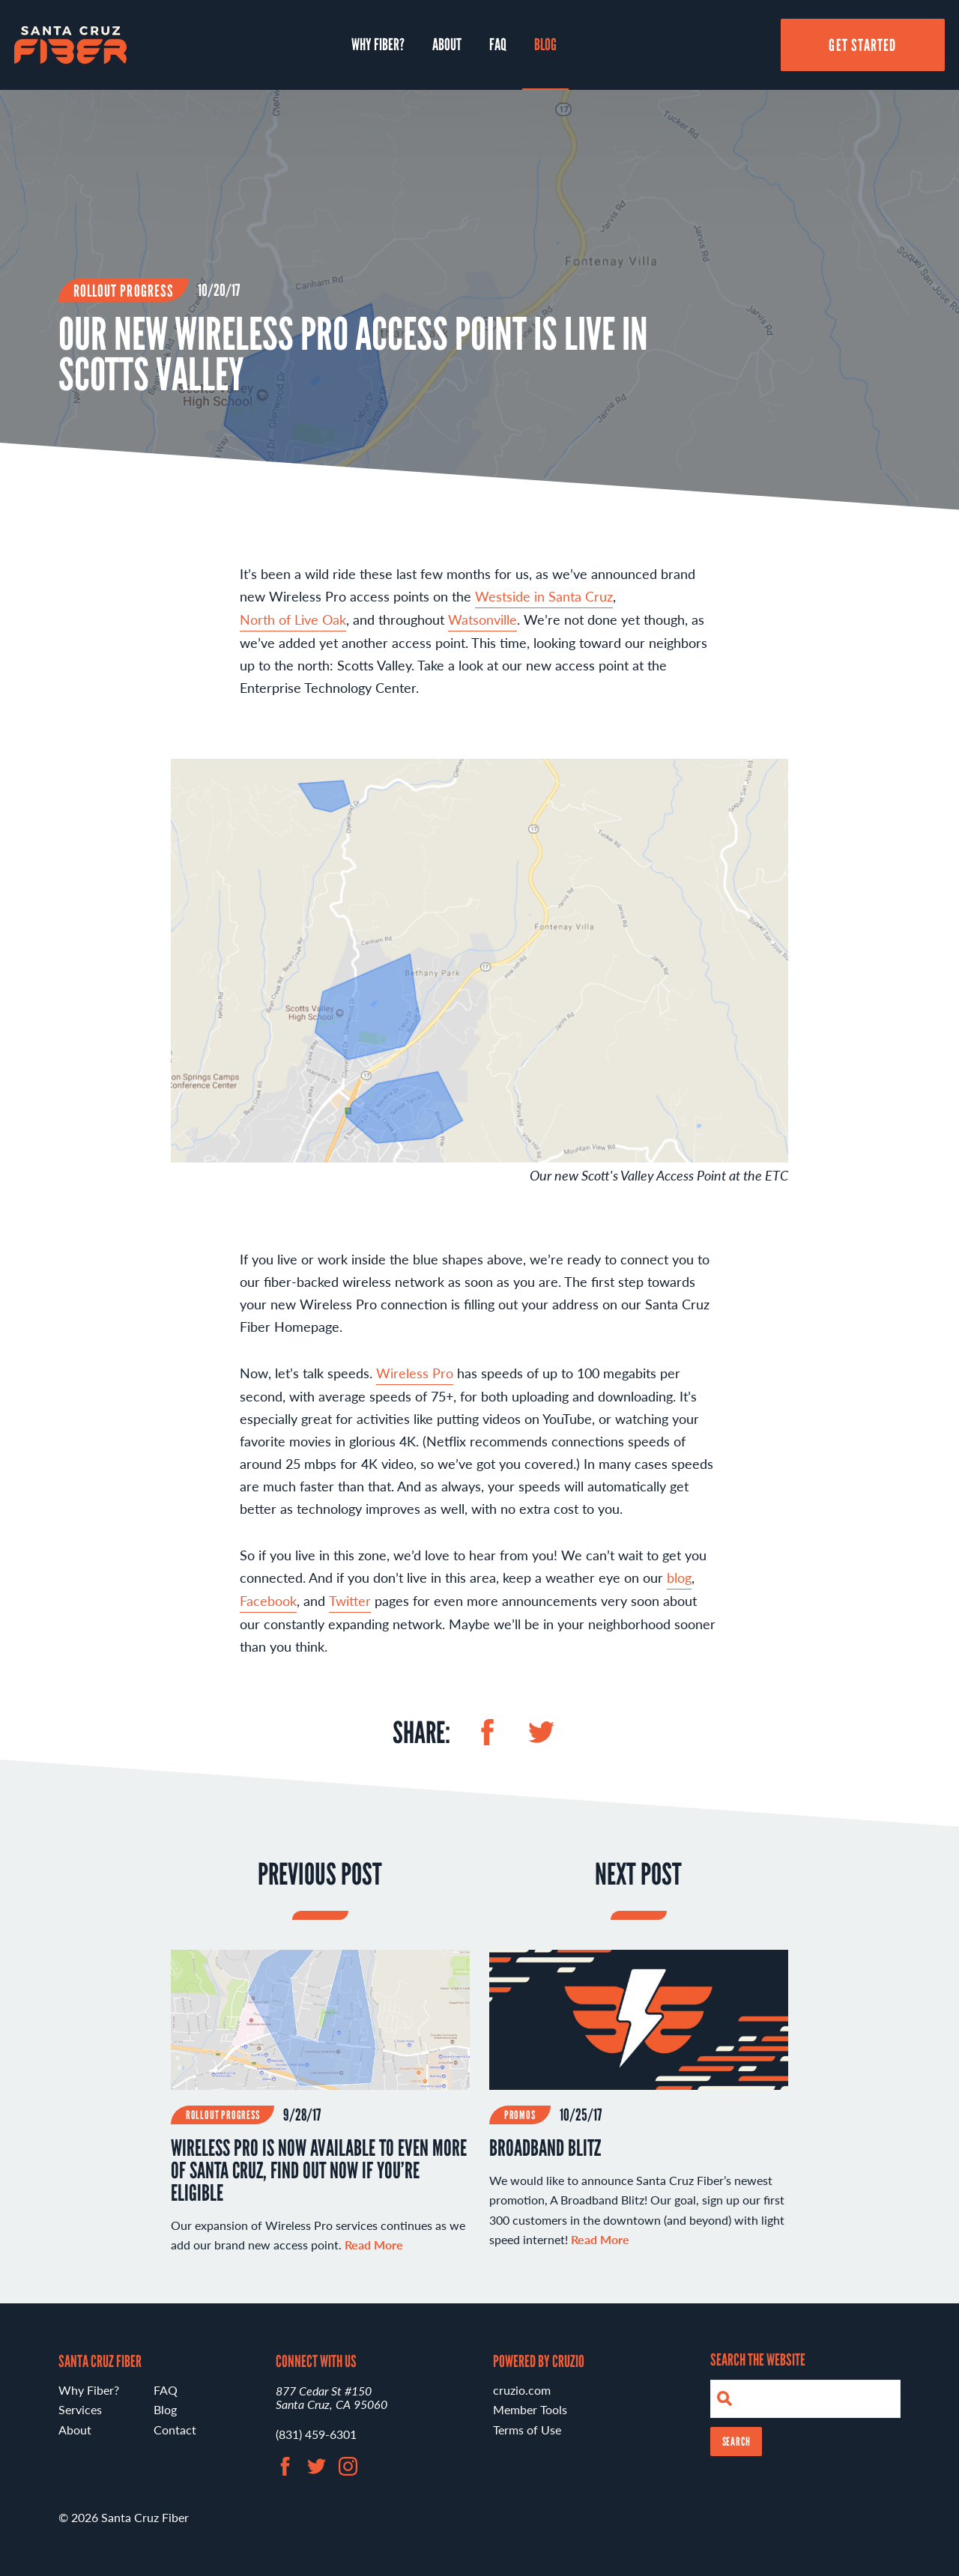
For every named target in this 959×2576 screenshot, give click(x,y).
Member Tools (530, 2409)
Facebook (268, 1600)
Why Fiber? (378, 44)
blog (679, 1577)
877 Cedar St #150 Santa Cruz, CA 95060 (331, 2397)
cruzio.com (522, 2389)
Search (736, 2441)
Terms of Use (527, 2429)
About (447, 44)
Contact (175, 2429)
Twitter (350, 1600)
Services (80, 2409)
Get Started (862, 45)
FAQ (497, 44)
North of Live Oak (293, 619)
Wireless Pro (414, 1373)
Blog (545, 44)
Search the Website (757, 2359)
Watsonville (482, 619)
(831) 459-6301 (316, 2434)
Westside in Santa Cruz (544, 596)
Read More (600, 2239)
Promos (520, 2116)
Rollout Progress (124, 290)
